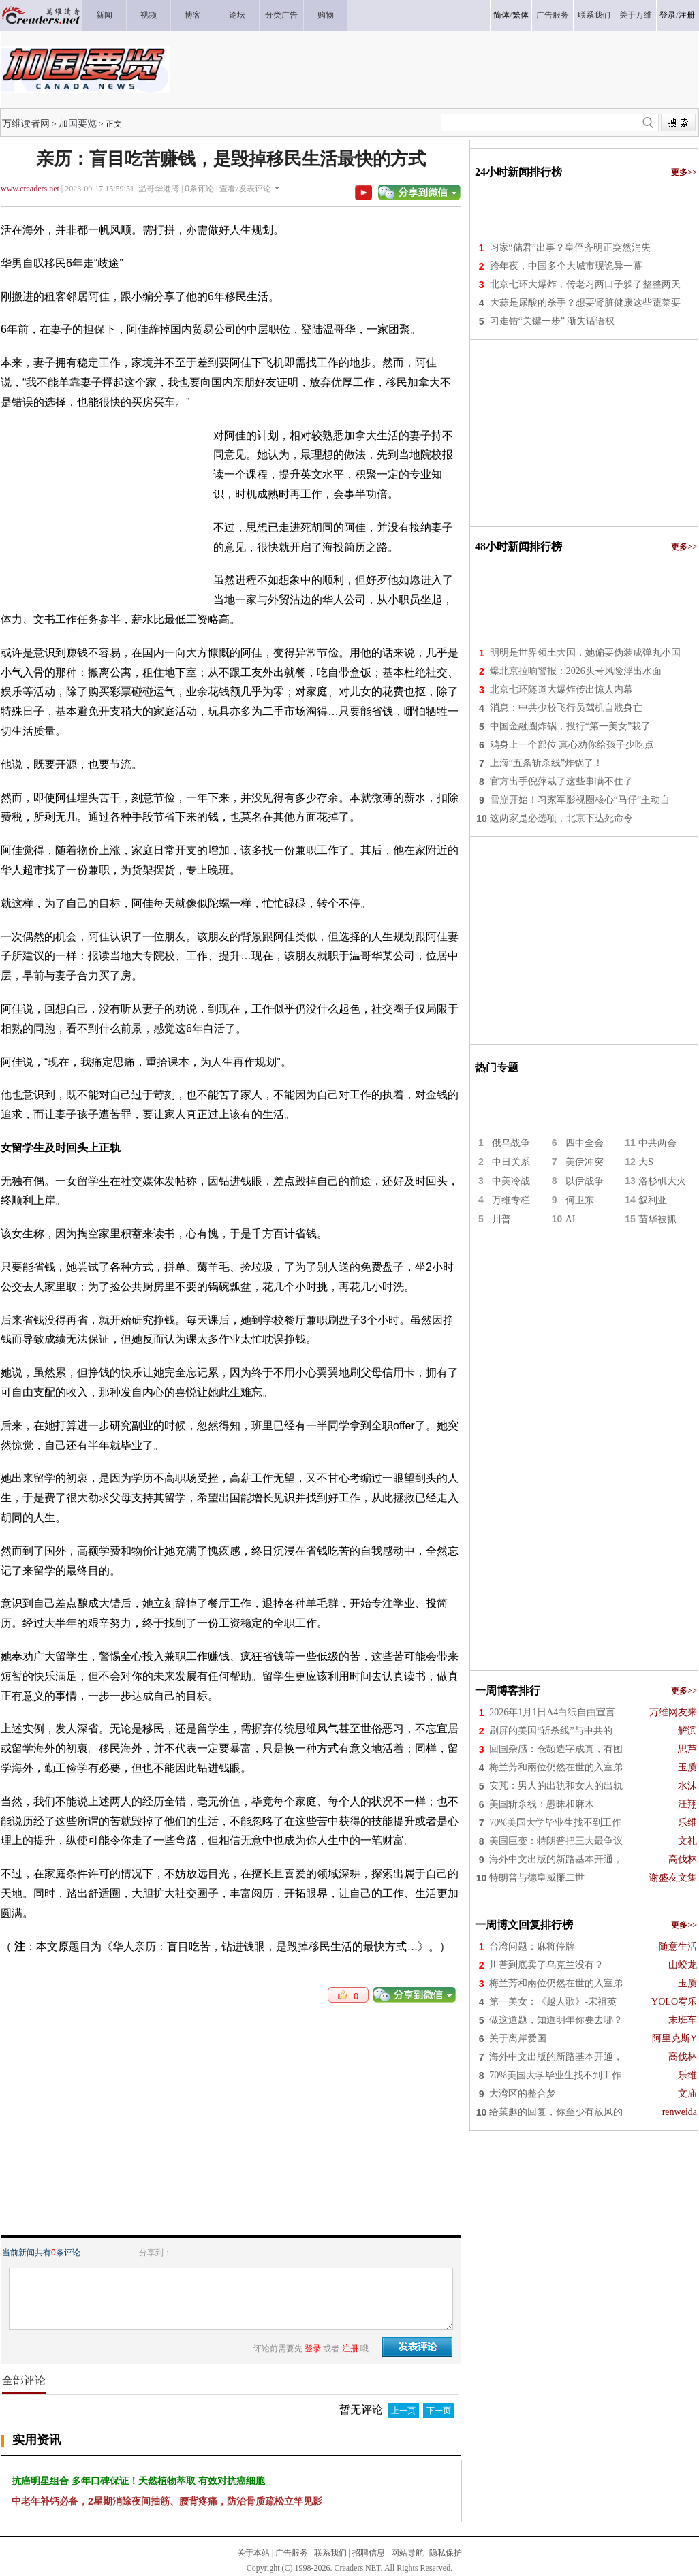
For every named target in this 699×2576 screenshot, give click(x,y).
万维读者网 (26, 123)
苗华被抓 (657, 1219)
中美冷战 (511, 1181)
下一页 (438, 2410)
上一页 (403, 2410)
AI (570, 1219)
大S (645, 1162)
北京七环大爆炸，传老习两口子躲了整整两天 (585, 284)
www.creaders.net (30, 188)
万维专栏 (511, 1200)
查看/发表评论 (244, 188)
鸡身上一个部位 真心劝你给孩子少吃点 (572, 745)
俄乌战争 (511, 1143)
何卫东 (579, 1200)
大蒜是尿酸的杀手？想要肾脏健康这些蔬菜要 (585, 303)
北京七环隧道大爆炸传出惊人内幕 (561, 689)
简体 (501, 15)
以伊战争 (584, 1181)
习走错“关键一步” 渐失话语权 (552, 321)
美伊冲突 (584, 1162)
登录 (667, 15)
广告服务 (291, 2553)
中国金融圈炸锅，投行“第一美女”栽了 (570, 726)
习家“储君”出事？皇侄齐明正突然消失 (570, 247)
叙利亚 (652, 1200)
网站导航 (407, 2553)
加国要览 (78, 123)
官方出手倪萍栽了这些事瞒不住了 (561, 781)
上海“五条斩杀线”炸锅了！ (546, 763)
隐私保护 (445, 2553)
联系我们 (330, 2553)
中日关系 (511, 1162)
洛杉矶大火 (662, 1181)
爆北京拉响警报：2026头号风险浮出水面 (576, 671)
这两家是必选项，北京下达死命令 (561, 818)
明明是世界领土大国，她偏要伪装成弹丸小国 (585, 653)
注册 (687, 15)
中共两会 (657, 1143)
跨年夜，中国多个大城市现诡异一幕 (566, 266)
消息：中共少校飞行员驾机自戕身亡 (566, 708)
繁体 (520, 15)
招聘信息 (368, 2553)
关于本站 (253, 2553)
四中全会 (584, 1143)
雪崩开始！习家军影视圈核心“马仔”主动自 (580, 800)
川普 (501, 1219)
